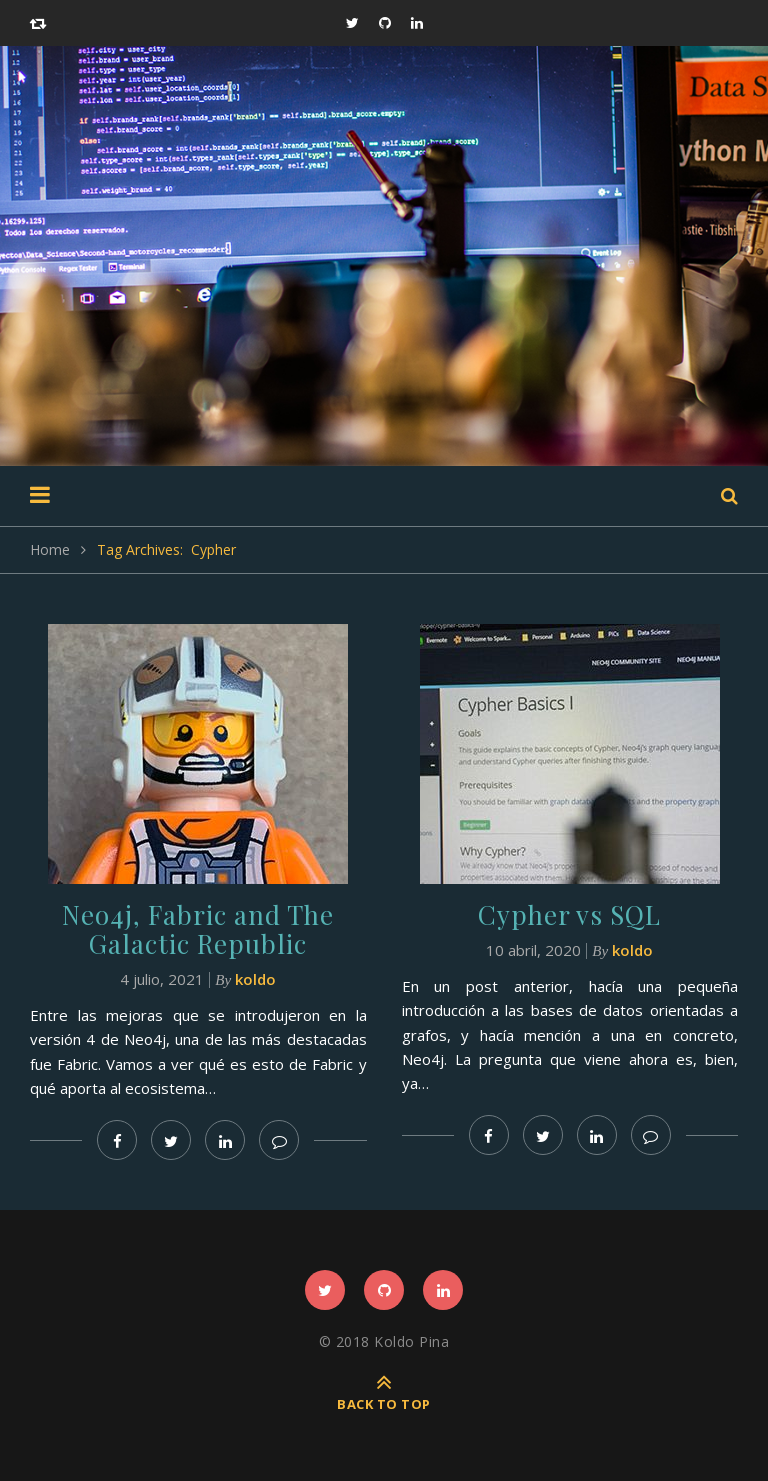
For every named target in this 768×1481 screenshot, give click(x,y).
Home (50, 549)
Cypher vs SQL (569, 914)
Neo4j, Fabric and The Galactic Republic (198, 929)
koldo (255, 979)
